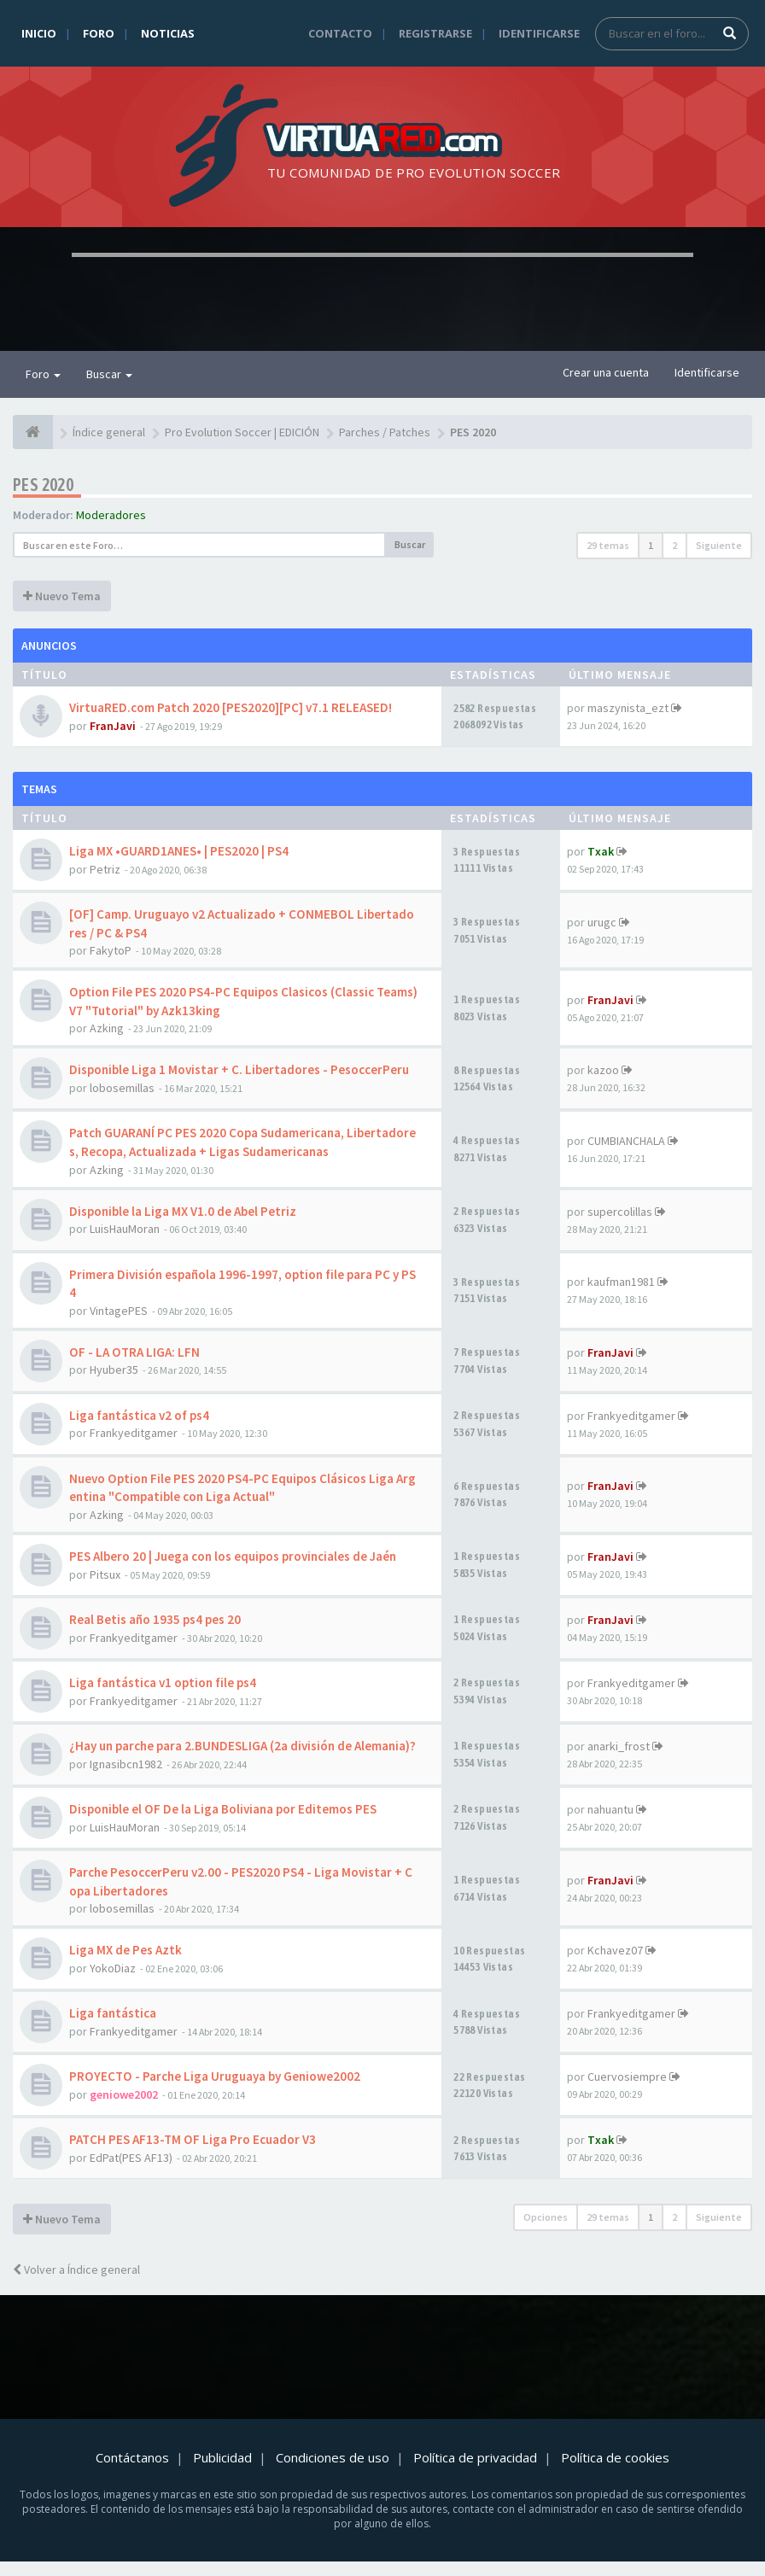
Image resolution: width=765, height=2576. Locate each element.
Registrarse (435, 33)
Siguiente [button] (719, 545)
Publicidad (222, 2457)
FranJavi (113, 725)
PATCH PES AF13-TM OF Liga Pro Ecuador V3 (192, 2139)
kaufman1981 (621, 1281)
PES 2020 (43, 484)
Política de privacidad (475, 2457)
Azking (107, 1028)
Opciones (545, 2217)
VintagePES (119, 1310)
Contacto (340, 33)
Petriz (105, 869)
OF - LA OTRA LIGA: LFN (134, 1352)
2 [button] (674, 545)
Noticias (168, 33)
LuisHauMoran (125, 1228)
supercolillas (619, 1211)
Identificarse (539, 33)
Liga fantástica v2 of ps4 (139, 1415)
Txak (600, 851)
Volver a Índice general (76, 2269)
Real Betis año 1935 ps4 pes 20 (155, 1619)
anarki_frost (618, 1746)
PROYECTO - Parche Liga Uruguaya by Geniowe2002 (214, 2076)
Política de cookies (615, 2457)
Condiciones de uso (332, 2457)
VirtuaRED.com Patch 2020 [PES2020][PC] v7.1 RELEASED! (230, 707)
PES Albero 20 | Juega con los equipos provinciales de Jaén (232, 1556)
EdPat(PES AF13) (131, 2157)
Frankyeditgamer (134, 1432)
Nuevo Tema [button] (62, 596)
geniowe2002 (124, 2094)
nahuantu (610, 1809)
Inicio (38, 33)
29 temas (608, 545)
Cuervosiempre (627, 2076)
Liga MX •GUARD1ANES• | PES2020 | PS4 (179, 851)
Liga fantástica (112, 2013)
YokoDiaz (113, 1968)
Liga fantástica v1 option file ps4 (162, 1682)
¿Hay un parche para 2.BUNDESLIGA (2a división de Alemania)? (242, 1746)
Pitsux (105, 1574)
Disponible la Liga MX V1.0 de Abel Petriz (182, 1211)
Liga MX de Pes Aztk (125, 1950)
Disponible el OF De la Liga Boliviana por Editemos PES (223, 1809)
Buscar (109, 374)
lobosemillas (122, 1087)
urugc (601, 922)
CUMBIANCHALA (626, 1140)
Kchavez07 (615, 1950)
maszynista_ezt (628, 708)
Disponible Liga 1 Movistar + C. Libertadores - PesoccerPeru (239, 1069)
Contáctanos (132, 2457)
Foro (98, 33)
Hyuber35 (114, 1369)
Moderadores (111, 515)
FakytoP (110, 950)
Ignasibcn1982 (126, 1764)
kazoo (603, 1070)
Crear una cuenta (606, 372)
